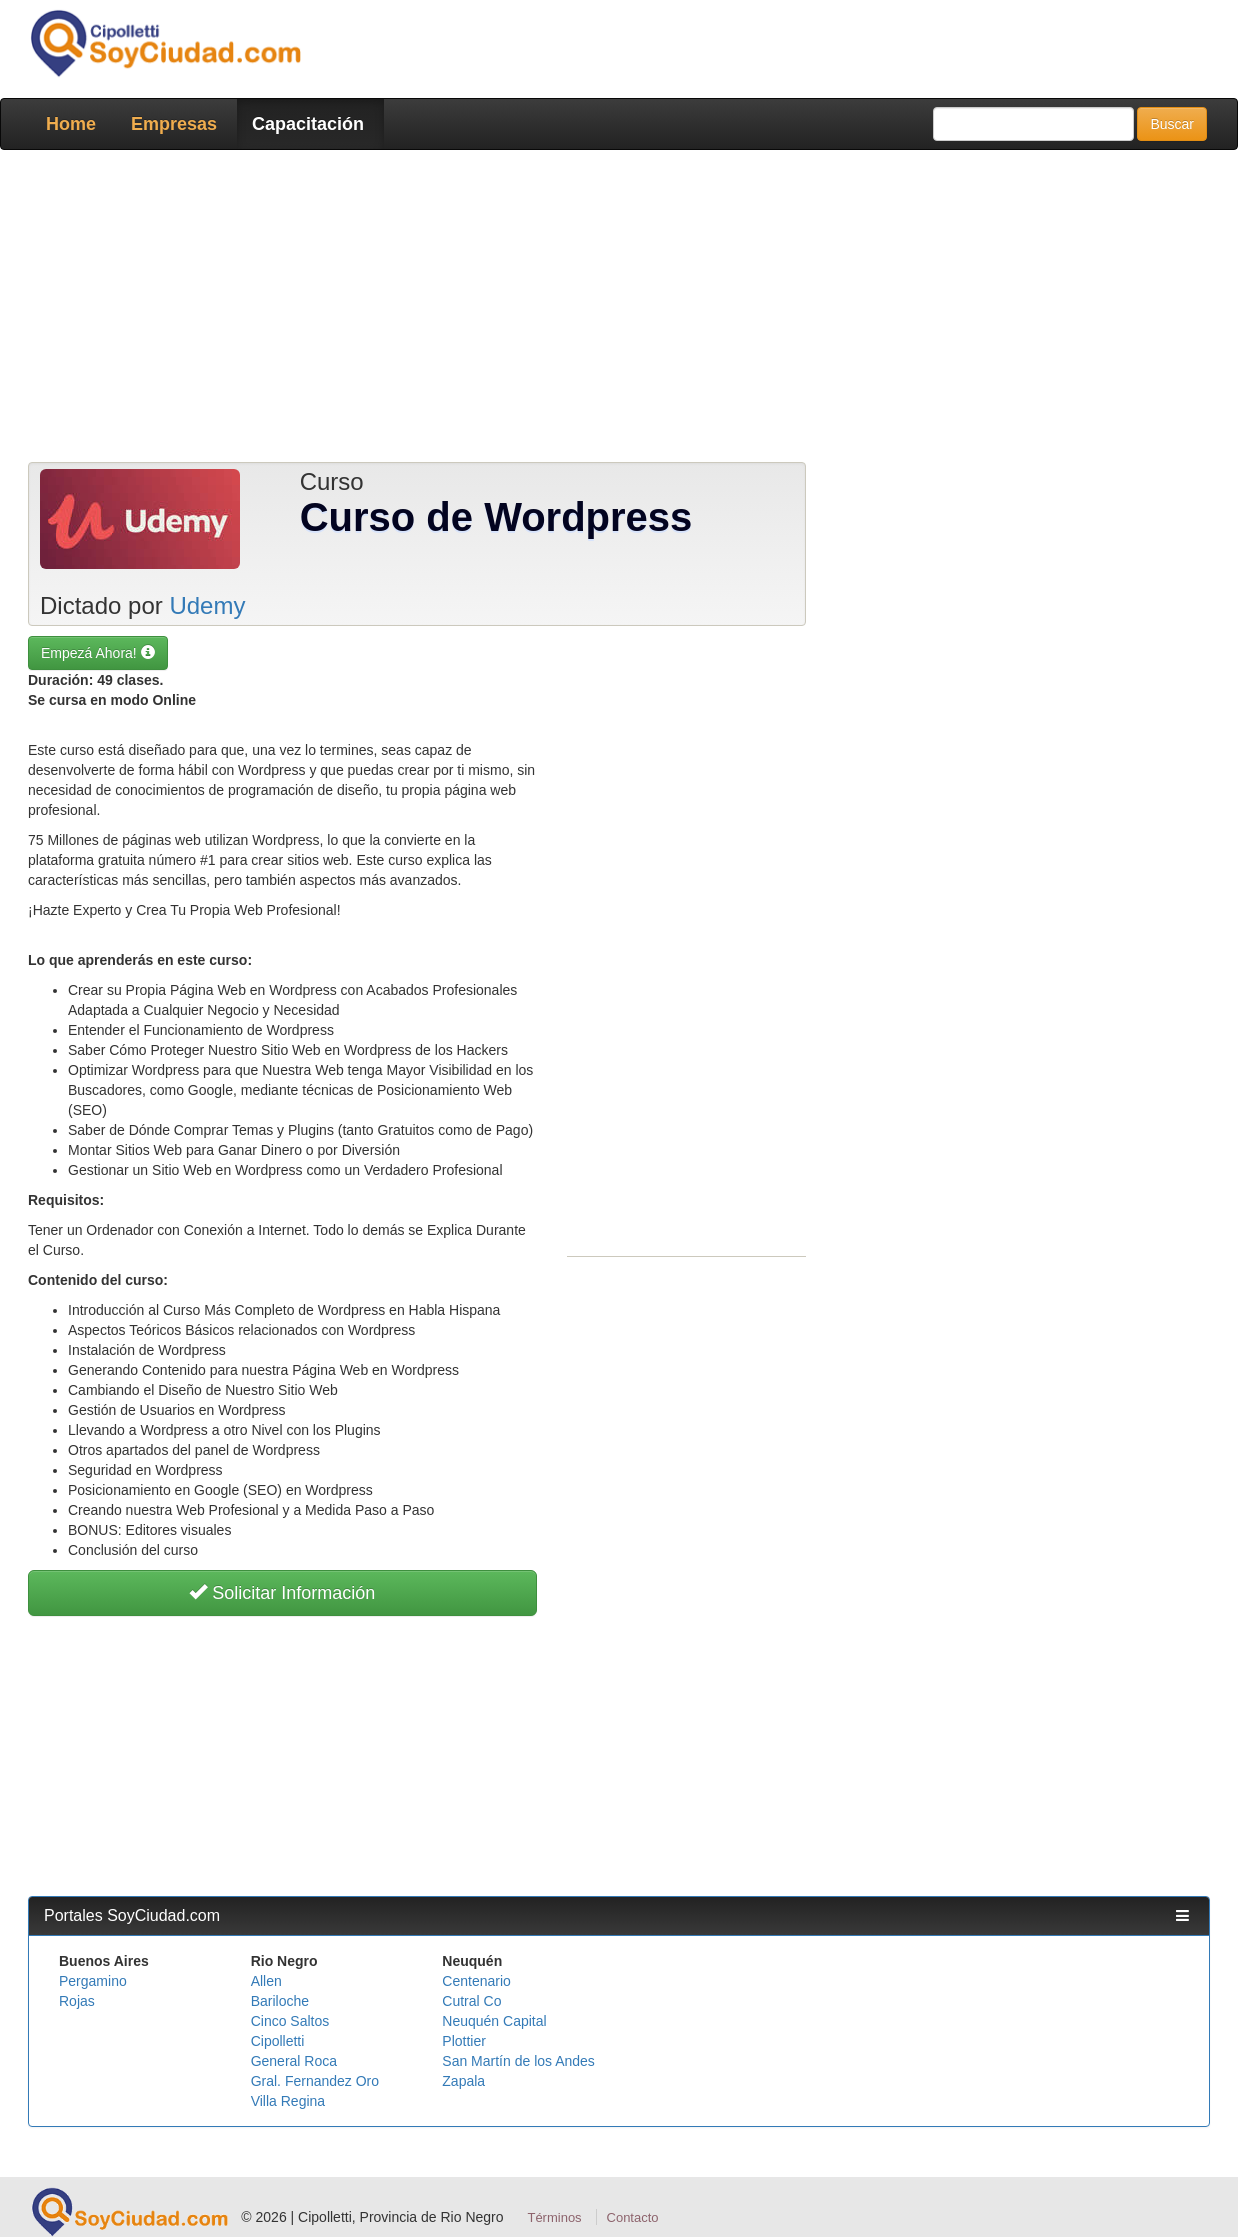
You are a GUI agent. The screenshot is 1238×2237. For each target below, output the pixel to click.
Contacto (633, 2217)
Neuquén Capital (494, 2021)
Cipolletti (278, 2041)
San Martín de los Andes (518, 2061)
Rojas (77, 2001)
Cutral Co (471, 2001)
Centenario (476, 1981)
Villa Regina (288, 2101)
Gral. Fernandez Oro (315, 2081)
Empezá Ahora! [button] (98, 653)
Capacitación (308, 124)
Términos (554, 2217)
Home (71, 124)
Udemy (207, 605)
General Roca (294, 2061)
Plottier (464, 2041)
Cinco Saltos (290, 2021)
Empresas (174, 124)
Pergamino (93, 1981)
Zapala (463, 2081)
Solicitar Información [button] (282, 1593)
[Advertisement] (619, 310)
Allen (266, 1981)
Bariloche (280, 2001)
